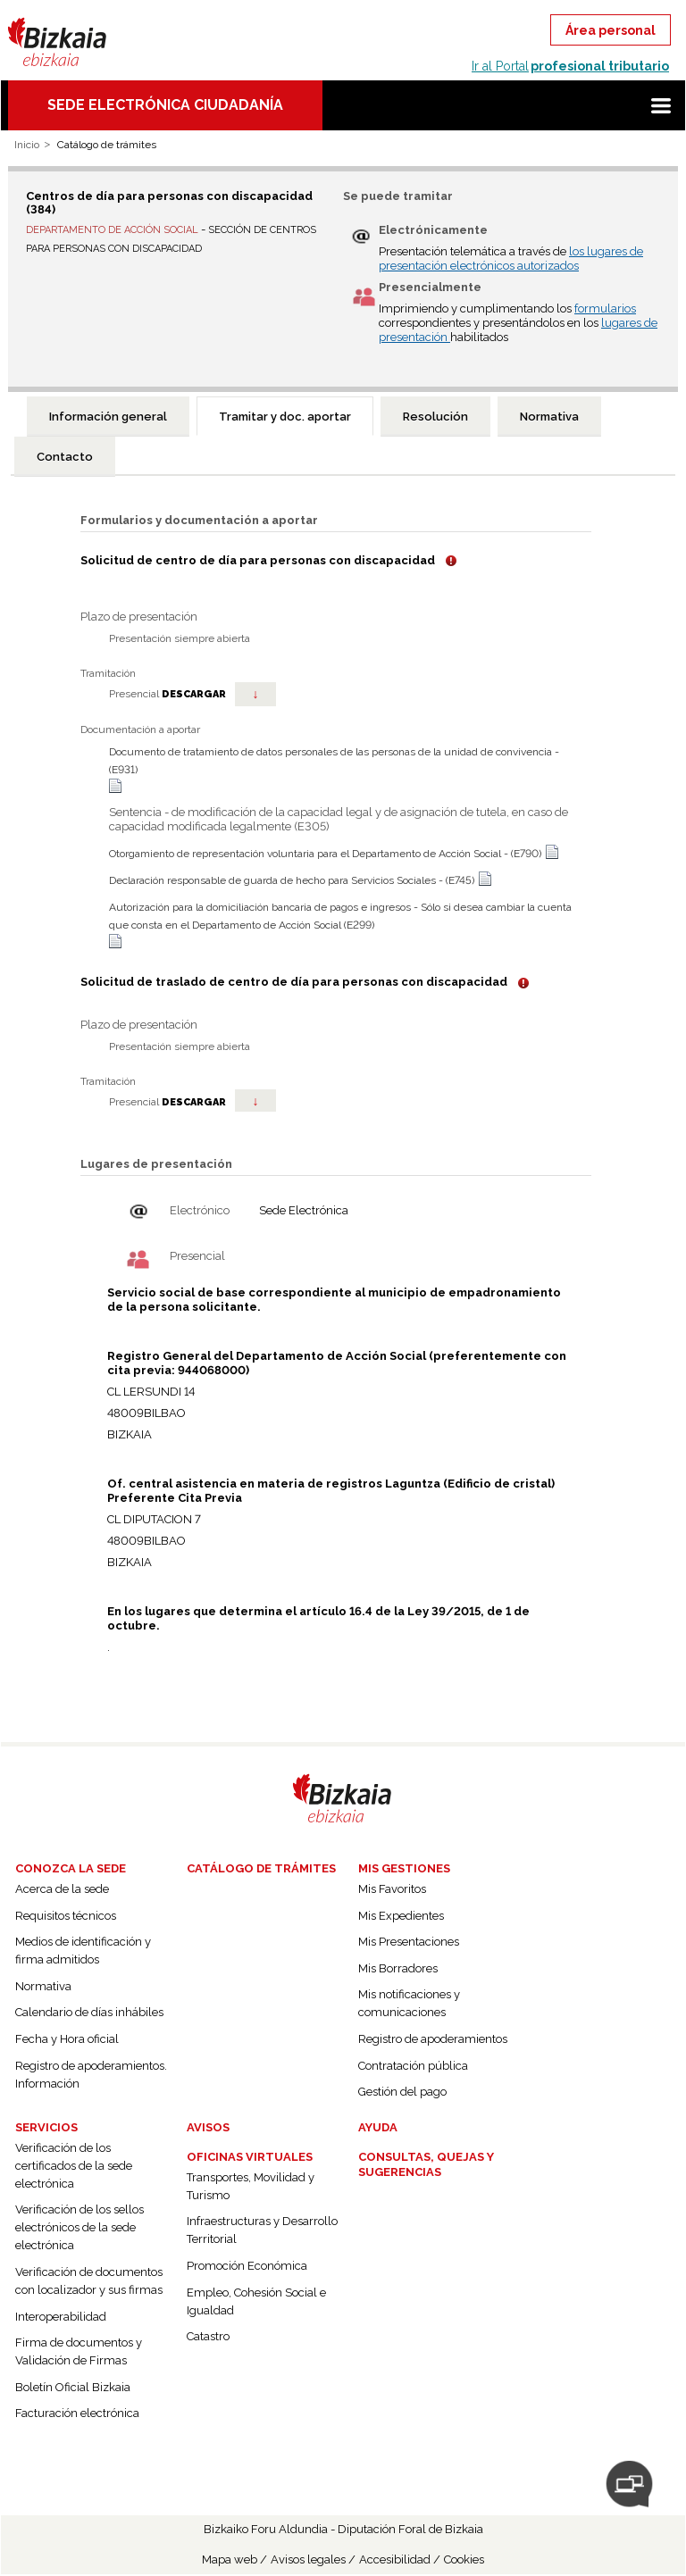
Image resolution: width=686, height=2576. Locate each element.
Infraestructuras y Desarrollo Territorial (262, 2230)
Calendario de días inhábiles (89, 2012)
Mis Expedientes (401, 1915)
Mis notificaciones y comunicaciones (409, 2003)
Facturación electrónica (77, 2413)
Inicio (26, 144)
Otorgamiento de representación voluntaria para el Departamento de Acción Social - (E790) (325, 853)
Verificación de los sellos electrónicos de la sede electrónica (79, 2227)
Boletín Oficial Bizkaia (72, 2387)
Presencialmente (430, 287)
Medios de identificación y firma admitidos (83, 1950)
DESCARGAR (218, 694)
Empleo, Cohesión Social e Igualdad (256, 2301)
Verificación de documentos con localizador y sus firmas (89, 2281)
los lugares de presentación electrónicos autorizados (511, 258)
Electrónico (200, 1210)
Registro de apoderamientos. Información (91, 2074)
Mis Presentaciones (408, 1941)
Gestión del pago (402, 2091)
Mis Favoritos (392, 1889)
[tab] (108, 416)
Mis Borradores (398, 1968)
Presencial (197, 1256)
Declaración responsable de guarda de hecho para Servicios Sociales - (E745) (291, 880)
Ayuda (377, 2127)
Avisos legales (308, 2559)
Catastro (208, 2336)
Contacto (65, 456)
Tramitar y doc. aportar (285, 416)
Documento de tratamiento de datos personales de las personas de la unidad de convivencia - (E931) (334, 761)
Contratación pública (413, 2065)
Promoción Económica (247, 2265)
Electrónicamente (433, 230)
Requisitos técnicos (65, 1915)
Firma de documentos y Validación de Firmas (78, 2351)
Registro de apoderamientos (432, 2039)
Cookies (464, 2559)
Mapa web (229, 2559)
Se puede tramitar (398, 196)
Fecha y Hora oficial (67, 2039)
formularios (605, 308)
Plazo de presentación (138, 616)
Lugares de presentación (156, 1164)
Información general (108, 416)
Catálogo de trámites (261, 1868)
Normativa (549, 416)
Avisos (208, 2127)
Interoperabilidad (60, 2316)
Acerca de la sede (62, 1889)
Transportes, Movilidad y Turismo (250, 2186)
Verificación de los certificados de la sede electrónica (73, 2165)
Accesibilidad (395, 2559)
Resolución (435, 416)
